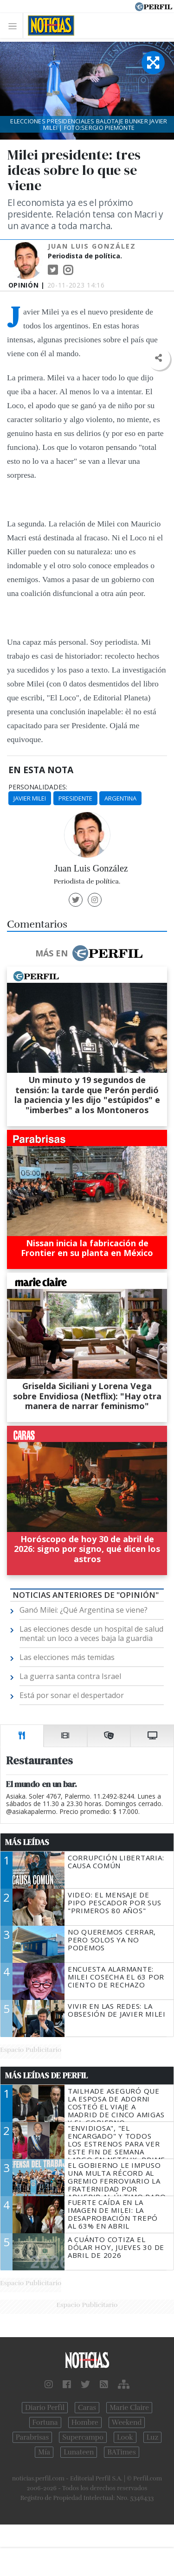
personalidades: (37, 787)
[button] (158, 358)
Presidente (75, 798)
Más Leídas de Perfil (46, 2075)
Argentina (120, 798)
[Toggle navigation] (15, 26)
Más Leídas (27, 1842)
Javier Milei (29, 798)
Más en (88, 953)
